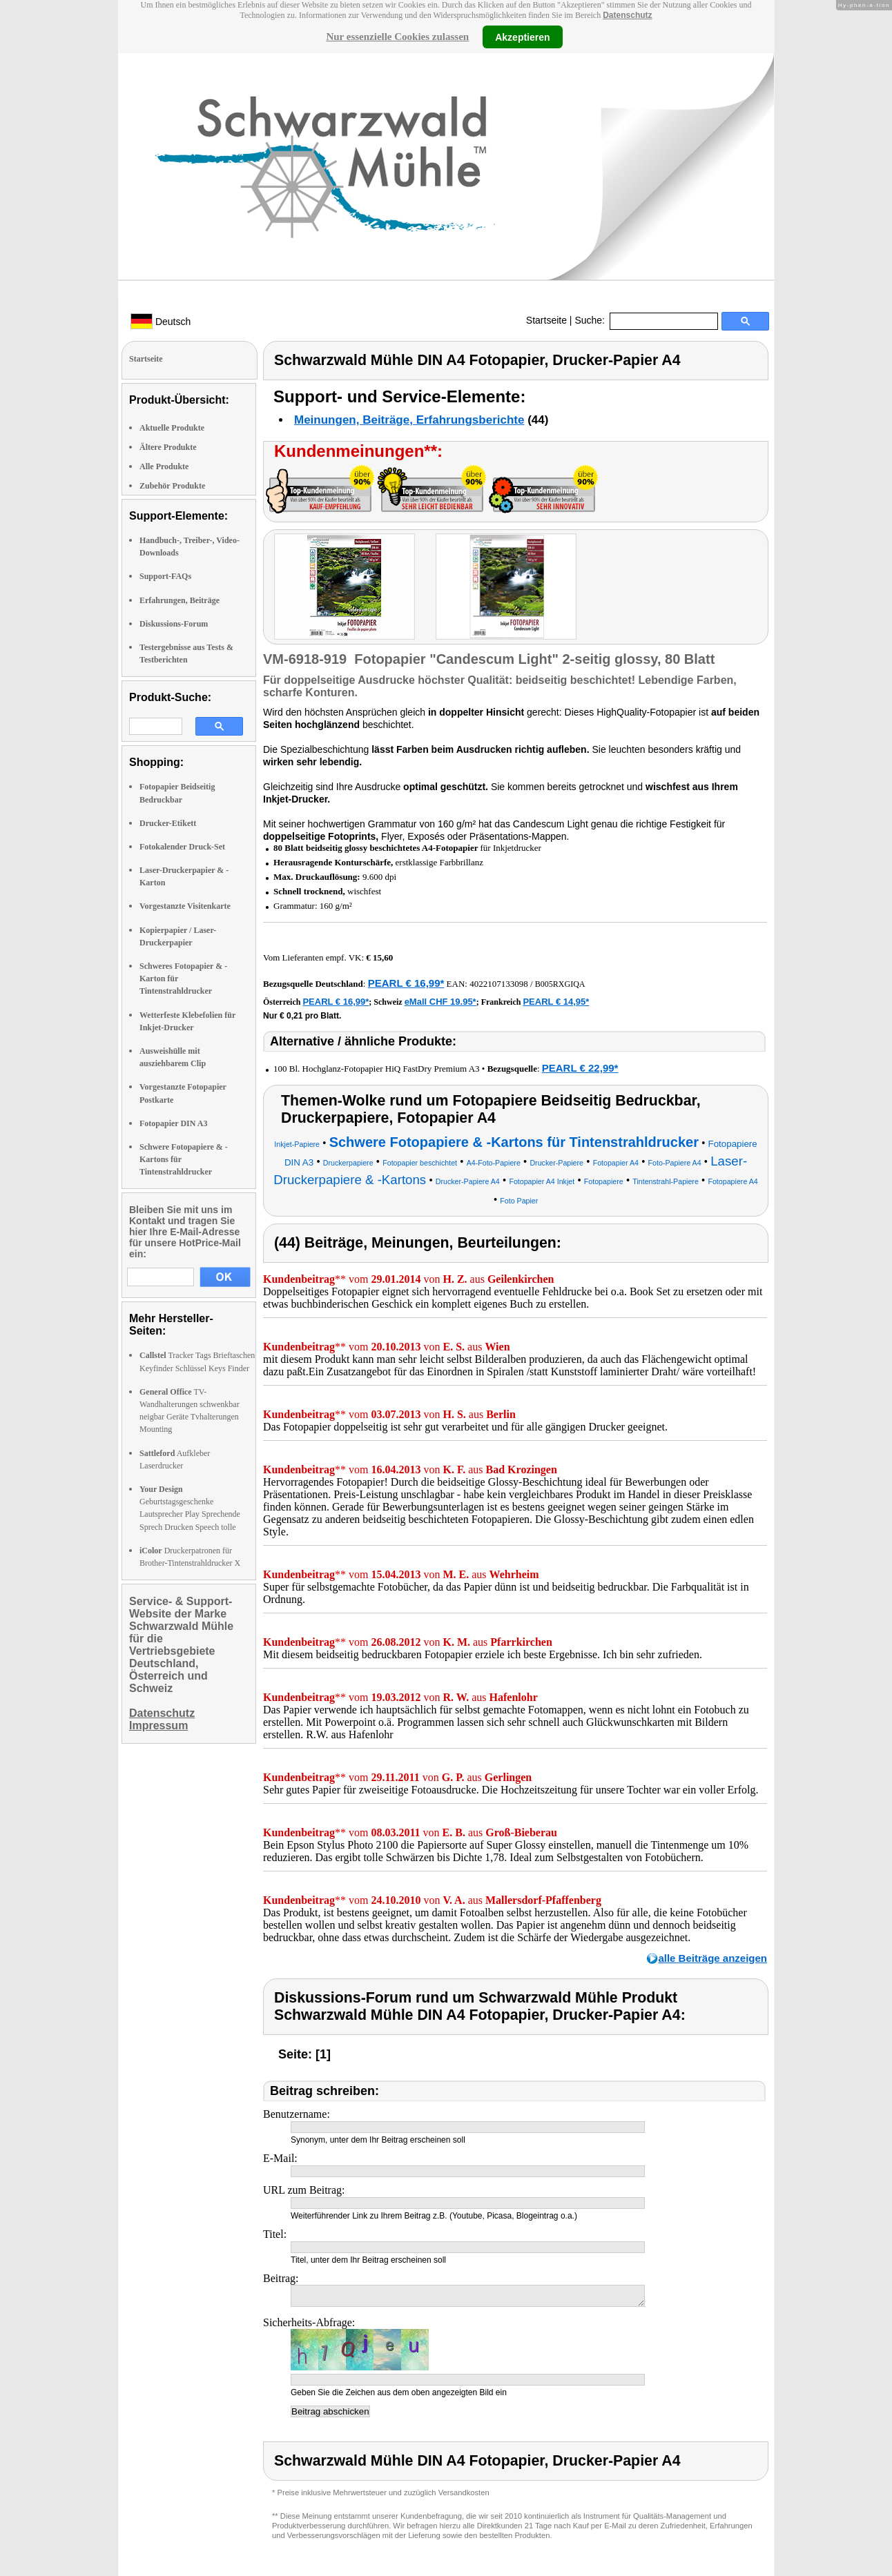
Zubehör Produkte (172, 486)
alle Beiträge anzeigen (712, 1958)
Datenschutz (627, 15)
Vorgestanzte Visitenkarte (185, 906)
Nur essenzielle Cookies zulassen (397, 36)
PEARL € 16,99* (406, 983)
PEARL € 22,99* (580, 1068)
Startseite (546, 320)
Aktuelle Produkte (171, 428)
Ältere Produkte (168, 447)
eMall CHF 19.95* (440, 1001)
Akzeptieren (522, 36)
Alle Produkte (163, 466)
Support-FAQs (165, 576)
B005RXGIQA (560, 984)
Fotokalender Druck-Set (182, 847)
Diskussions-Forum (173, 624)
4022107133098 (498, 984)
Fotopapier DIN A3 (173, 1123)
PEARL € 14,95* (556, 1001)
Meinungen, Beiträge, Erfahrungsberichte (409, 419)
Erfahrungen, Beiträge (179, 600)
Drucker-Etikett (167, 823)
